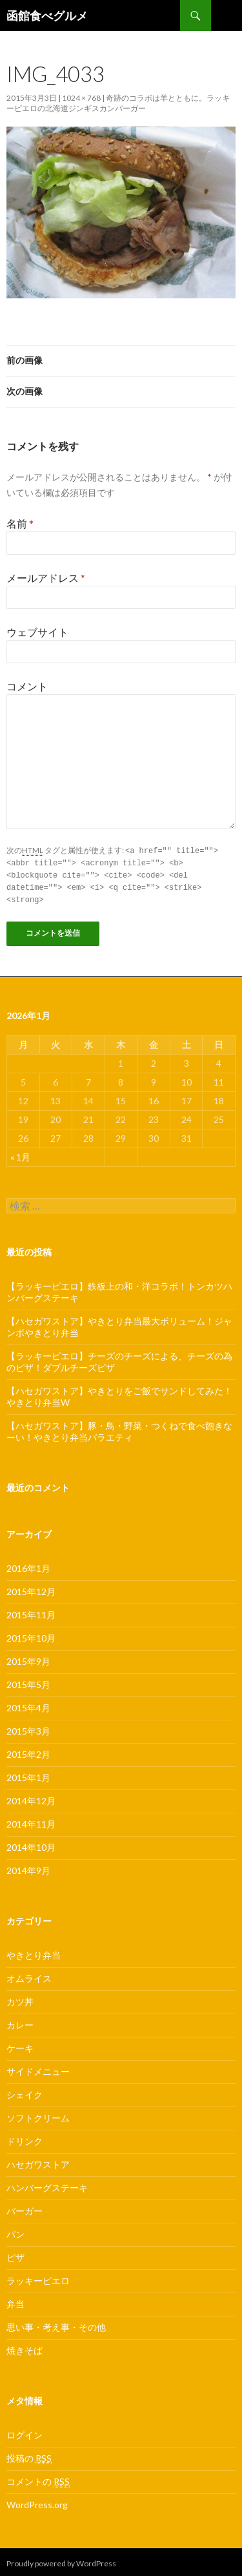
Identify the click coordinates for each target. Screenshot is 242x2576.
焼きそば (24, 2347)
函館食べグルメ (47, 15)
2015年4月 (28, 1704)
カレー (20, 2021)
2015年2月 (28, 1751)
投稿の (29, 2455)
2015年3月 (28, 1727)
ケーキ (20, 2044)
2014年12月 (30, 1797)
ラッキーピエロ (38, 2277)
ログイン (24, 2431)
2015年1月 (28, 1774)
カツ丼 (20, 1998)
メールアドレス (45, 578)
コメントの (38, 2478)
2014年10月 (30, 1844)
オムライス (29, 1975)
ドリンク (24, 2137)
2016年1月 (28, 1565)
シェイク (24, 2091)
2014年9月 (28, 1867)
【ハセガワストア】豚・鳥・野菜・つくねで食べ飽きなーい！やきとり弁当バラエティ (119, 1428)
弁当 (15, 2300)
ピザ (15, 2254)
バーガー (24, 2207)
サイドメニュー (38, 2068)
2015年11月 (30, 1611)
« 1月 (20, 1153)
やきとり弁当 (33, 1951)
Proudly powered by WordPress (61, 2560)
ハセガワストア (38, 2161)
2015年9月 (28, 1658)
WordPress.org (37, 2501)
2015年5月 (28, 1681)
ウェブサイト (37, 632)
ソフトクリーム (38, 2114)
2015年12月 (30, 1588)
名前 (20, 523)
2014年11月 (30, 1820)
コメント (27, 686)
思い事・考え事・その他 (56, 2323)
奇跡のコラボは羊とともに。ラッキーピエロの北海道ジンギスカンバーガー (118, 103)
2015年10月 (30, 1634)
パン (15, 2230)
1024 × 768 (81, 98)
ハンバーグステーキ (47, 2184)
